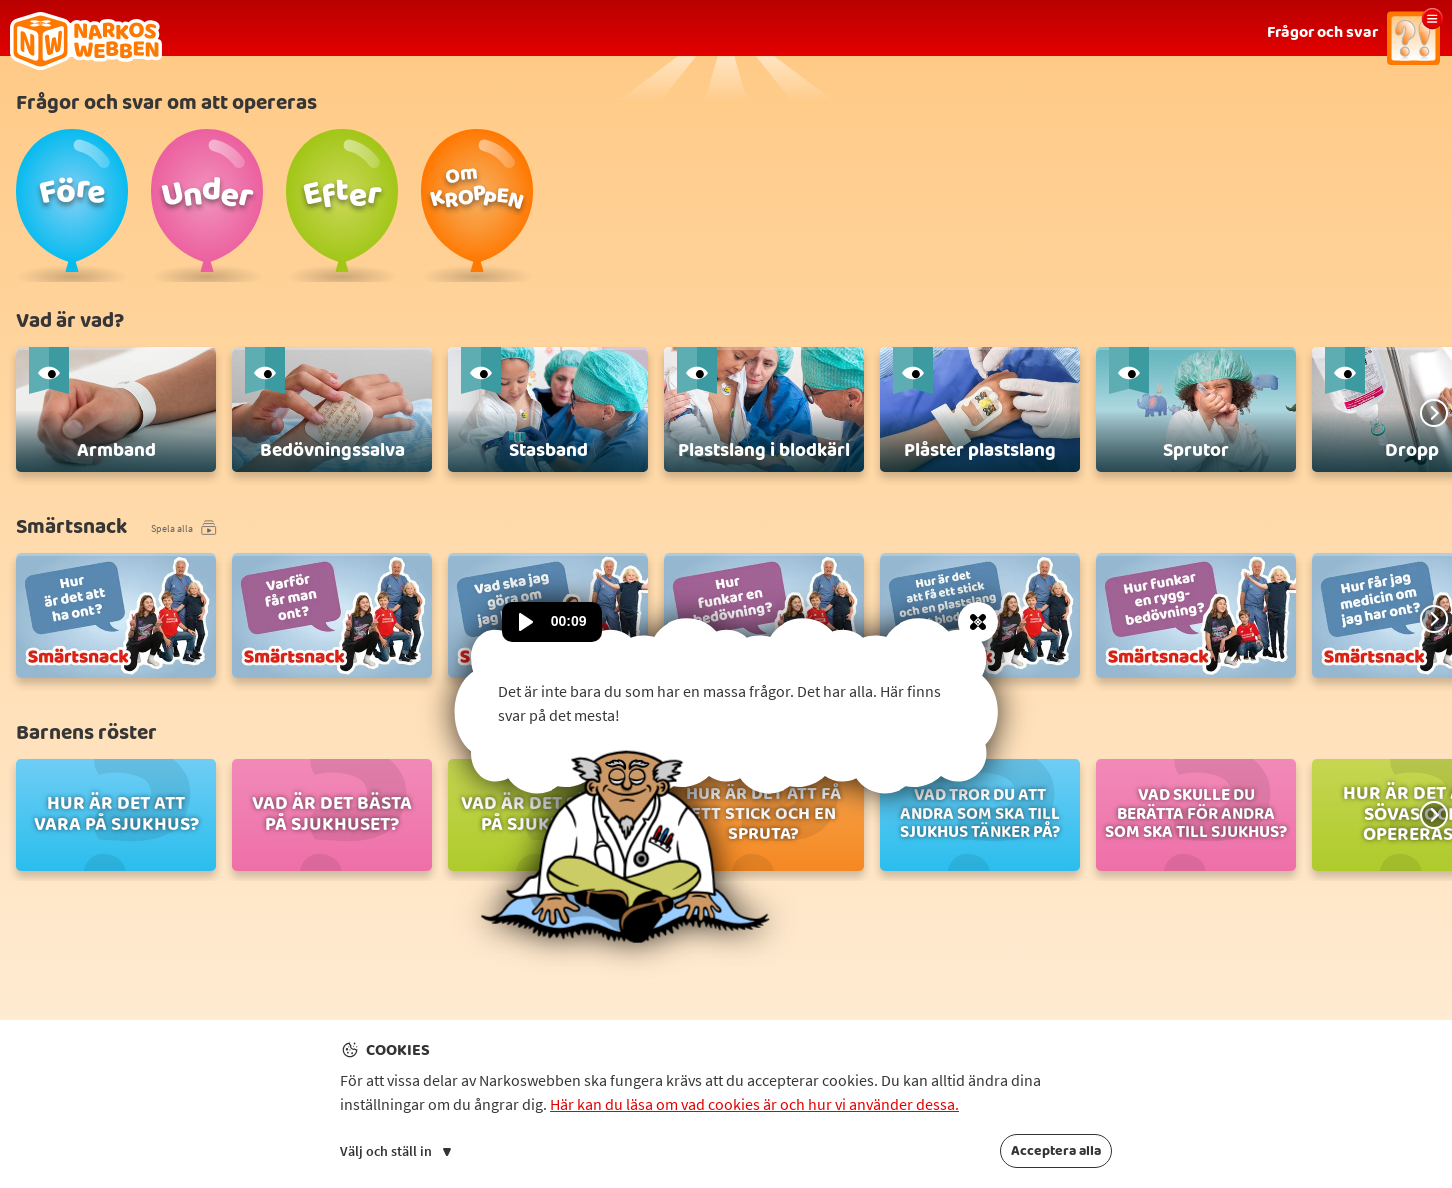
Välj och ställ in (395, 1151)
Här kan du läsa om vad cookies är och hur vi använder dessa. (754, 1104)
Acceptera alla (1056, 1151)
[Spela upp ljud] (526, 622)
